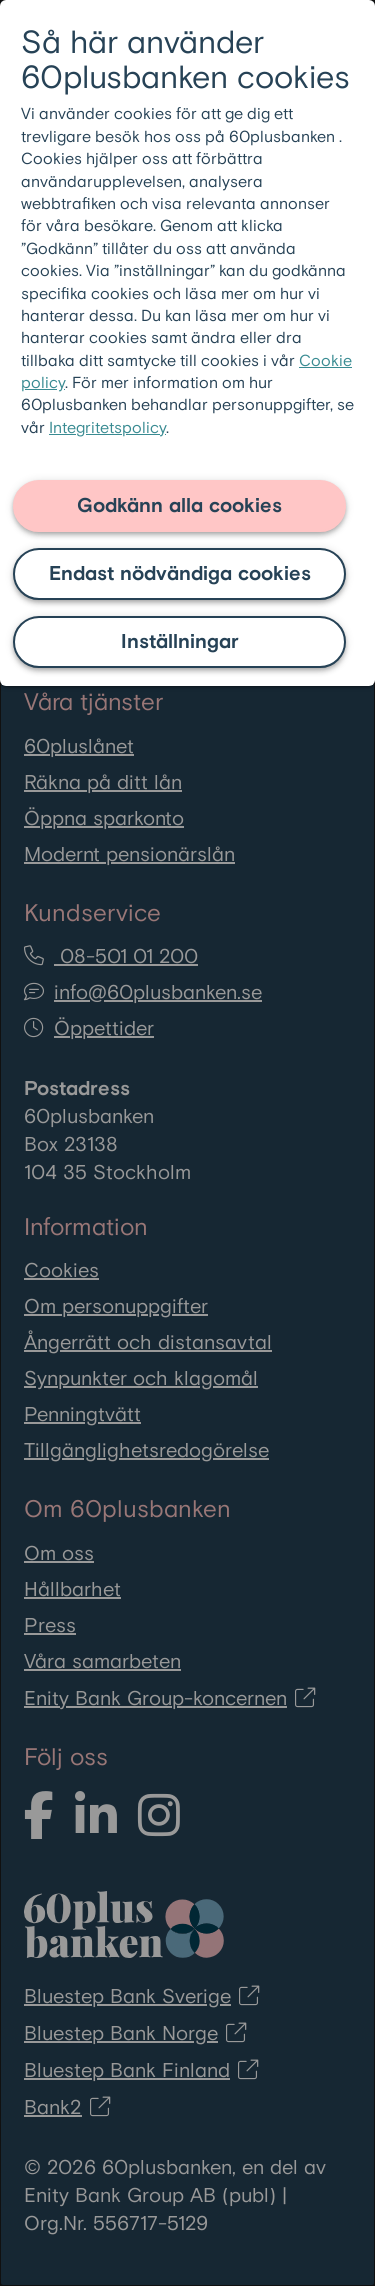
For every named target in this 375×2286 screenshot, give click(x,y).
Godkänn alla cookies (179, 506)
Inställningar (180, 642)
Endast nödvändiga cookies (180, 574)
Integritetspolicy (107, 428)
